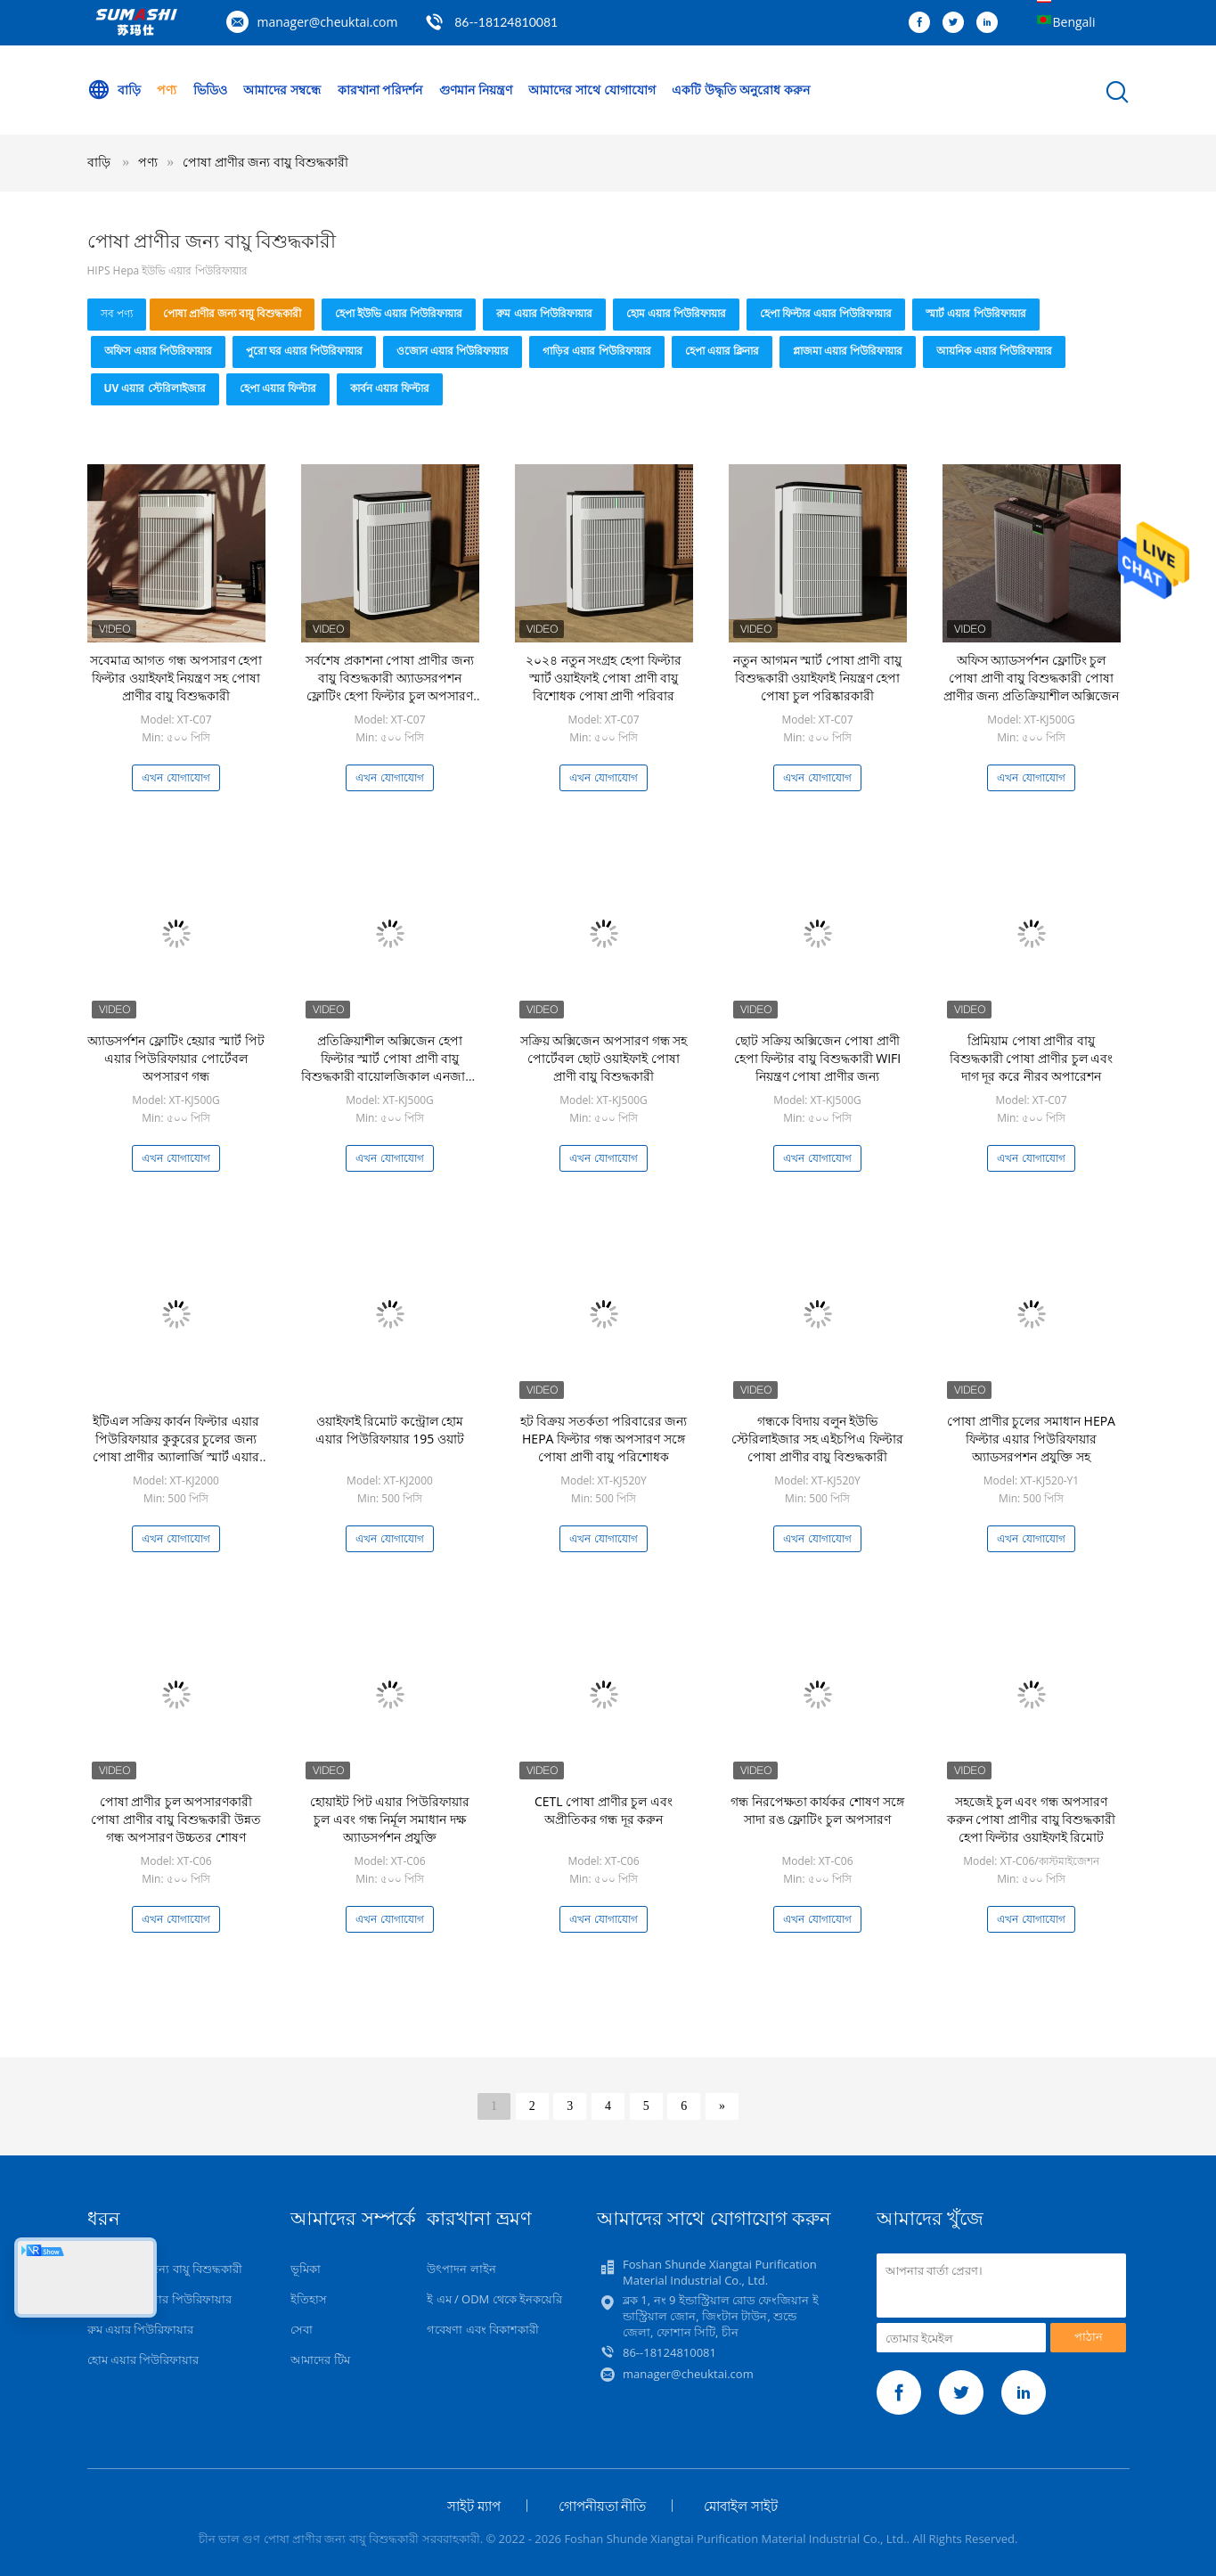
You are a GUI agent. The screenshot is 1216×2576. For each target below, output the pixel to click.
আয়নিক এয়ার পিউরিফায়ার (994, 350)
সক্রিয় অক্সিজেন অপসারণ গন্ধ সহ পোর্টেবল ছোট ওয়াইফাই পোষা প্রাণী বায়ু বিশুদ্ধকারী (604, 1058)
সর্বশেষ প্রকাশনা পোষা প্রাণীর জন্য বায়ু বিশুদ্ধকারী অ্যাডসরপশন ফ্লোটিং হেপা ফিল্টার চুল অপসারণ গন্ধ (390, 686)
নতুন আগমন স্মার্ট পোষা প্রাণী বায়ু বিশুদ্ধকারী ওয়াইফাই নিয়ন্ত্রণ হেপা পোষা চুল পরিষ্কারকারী (817, 677)
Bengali (1074, 21)
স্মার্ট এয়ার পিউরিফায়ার (975, 313)
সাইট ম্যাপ (474, 2505)
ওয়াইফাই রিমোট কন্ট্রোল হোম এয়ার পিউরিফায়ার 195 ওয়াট (389, 1429)
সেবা (301, 2329)
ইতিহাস (308, 2299)
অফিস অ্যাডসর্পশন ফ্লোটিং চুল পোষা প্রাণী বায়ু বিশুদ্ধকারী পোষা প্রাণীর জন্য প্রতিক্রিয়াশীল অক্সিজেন (1031, 677)
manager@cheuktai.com (327, 21)
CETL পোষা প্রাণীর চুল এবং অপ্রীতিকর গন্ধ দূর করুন (604, 1810)
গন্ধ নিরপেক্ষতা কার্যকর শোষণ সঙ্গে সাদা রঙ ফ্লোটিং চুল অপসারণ (817, 1810)
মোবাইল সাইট (741, 2505)
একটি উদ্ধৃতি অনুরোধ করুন (741, 89)
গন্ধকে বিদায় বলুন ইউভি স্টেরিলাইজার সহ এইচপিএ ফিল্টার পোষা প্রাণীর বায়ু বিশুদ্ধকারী (817, 1438)
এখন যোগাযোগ (175, 777)
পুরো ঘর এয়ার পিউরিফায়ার (304, 350)
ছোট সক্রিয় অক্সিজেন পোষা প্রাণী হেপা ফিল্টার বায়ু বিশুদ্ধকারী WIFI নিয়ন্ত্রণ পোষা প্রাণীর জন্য (818, 1058)
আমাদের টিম (319, 2359)
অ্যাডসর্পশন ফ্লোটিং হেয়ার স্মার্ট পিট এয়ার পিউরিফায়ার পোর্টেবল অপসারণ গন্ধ (176, 1058)
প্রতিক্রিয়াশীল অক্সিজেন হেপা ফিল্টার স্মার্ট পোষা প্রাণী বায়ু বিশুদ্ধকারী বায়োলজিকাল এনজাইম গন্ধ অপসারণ (389, 1067)
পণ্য (166, 89)
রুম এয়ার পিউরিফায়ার (544, 313)
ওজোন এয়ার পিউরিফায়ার (452, 350)
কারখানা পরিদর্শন (380, 89)
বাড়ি (114, 90)
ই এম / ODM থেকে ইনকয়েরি (494, 2299)
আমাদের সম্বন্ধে (282, 89)
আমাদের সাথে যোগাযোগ (591, 89)
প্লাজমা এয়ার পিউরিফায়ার (847, 350)
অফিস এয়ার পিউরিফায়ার (158, 350)
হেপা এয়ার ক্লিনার (722, 350)
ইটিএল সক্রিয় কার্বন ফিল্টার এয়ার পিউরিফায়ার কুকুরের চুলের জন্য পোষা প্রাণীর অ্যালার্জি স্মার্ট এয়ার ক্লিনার (176, 1447)
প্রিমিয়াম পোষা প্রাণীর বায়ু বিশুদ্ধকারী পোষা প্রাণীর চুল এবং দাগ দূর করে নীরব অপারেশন (1032, 1058)
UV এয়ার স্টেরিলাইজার (155, 388)
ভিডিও (210, 89)
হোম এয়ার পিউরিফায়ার (676, 313)
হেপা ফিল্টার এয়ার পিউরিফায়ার (826, 313)
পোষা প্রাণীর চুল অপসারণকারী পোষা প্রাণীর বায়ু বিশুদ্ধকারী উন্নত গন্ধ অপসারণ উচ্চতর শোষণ (176, 1819)
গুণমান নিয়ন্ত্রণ (475, 89)
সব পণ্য (117, 313)
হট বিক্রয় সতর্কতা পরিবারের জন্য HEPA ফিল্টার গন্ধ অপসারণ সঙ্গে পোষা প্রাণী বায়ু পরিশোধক (604, 1438)
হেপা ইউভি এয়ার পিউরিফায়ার (398, 313)
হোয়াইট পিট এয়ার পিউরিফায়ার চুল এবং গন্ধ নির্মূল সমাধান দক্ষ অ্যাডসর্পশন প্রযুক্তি (389, 1819)
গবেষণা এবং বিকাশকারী (483, 2329)
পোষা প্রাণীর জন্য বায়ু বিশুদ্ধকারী (265, 161)
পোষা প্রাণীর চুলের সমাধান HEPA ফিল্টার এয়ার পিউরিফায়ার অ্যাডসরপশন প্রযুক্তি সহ (1031, 1438)
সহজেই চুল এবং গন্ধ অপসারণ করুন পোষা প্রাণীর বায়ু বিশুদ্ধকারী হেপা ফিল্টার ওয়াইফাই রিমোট (1031, 1819)
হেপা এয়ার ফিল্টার (278, 388)
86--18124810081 (506, 21)
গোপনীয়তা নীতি (603, 2505)
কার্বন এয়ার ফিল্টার (389, 388)
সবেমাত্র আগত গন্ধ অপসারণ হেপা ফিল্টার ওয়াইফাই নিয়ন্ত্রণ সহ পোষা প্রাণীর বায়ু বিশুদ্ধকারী (176, 677)
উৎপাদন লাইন (461, 2269)
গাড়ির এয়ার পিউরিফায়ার (596, 350)
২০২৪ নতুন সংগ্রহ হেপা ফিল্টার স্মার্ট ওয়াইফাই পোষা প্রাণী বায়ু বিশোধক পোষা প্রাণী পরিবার (603, 677)
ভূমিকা (305, 2269)
